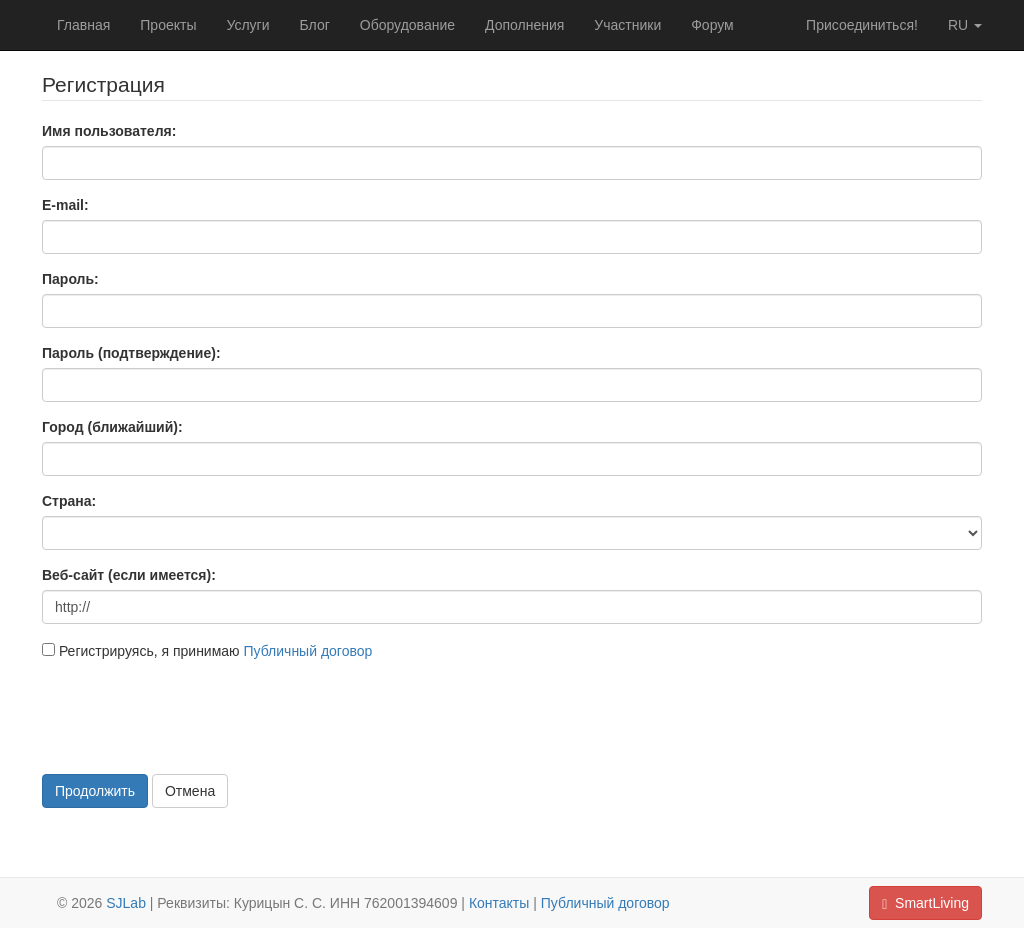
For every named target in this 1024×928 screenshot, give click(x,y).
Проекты (168, 25)
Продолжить (95, 791)
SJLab (126, 903)
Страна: (69, 501)
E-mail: (65, 205)
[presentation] (194, 715)
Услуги (247, 25)
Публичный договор (307, 651)
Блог (315, 25)
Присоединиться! (862, 25)
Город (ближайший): (112, 427)
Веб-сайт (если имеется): (129, 575)
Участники (627, 25)
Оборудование (407, 25)
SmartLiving (925, 903)
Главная (83, 25)
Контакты (499, 903)
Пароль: (70, 279)
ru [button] (965, 25)
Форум (712, 25)
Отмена (190, 791)
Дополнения (524, 25)
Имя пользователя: (109, 131)
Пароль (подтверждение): (131, 353)
